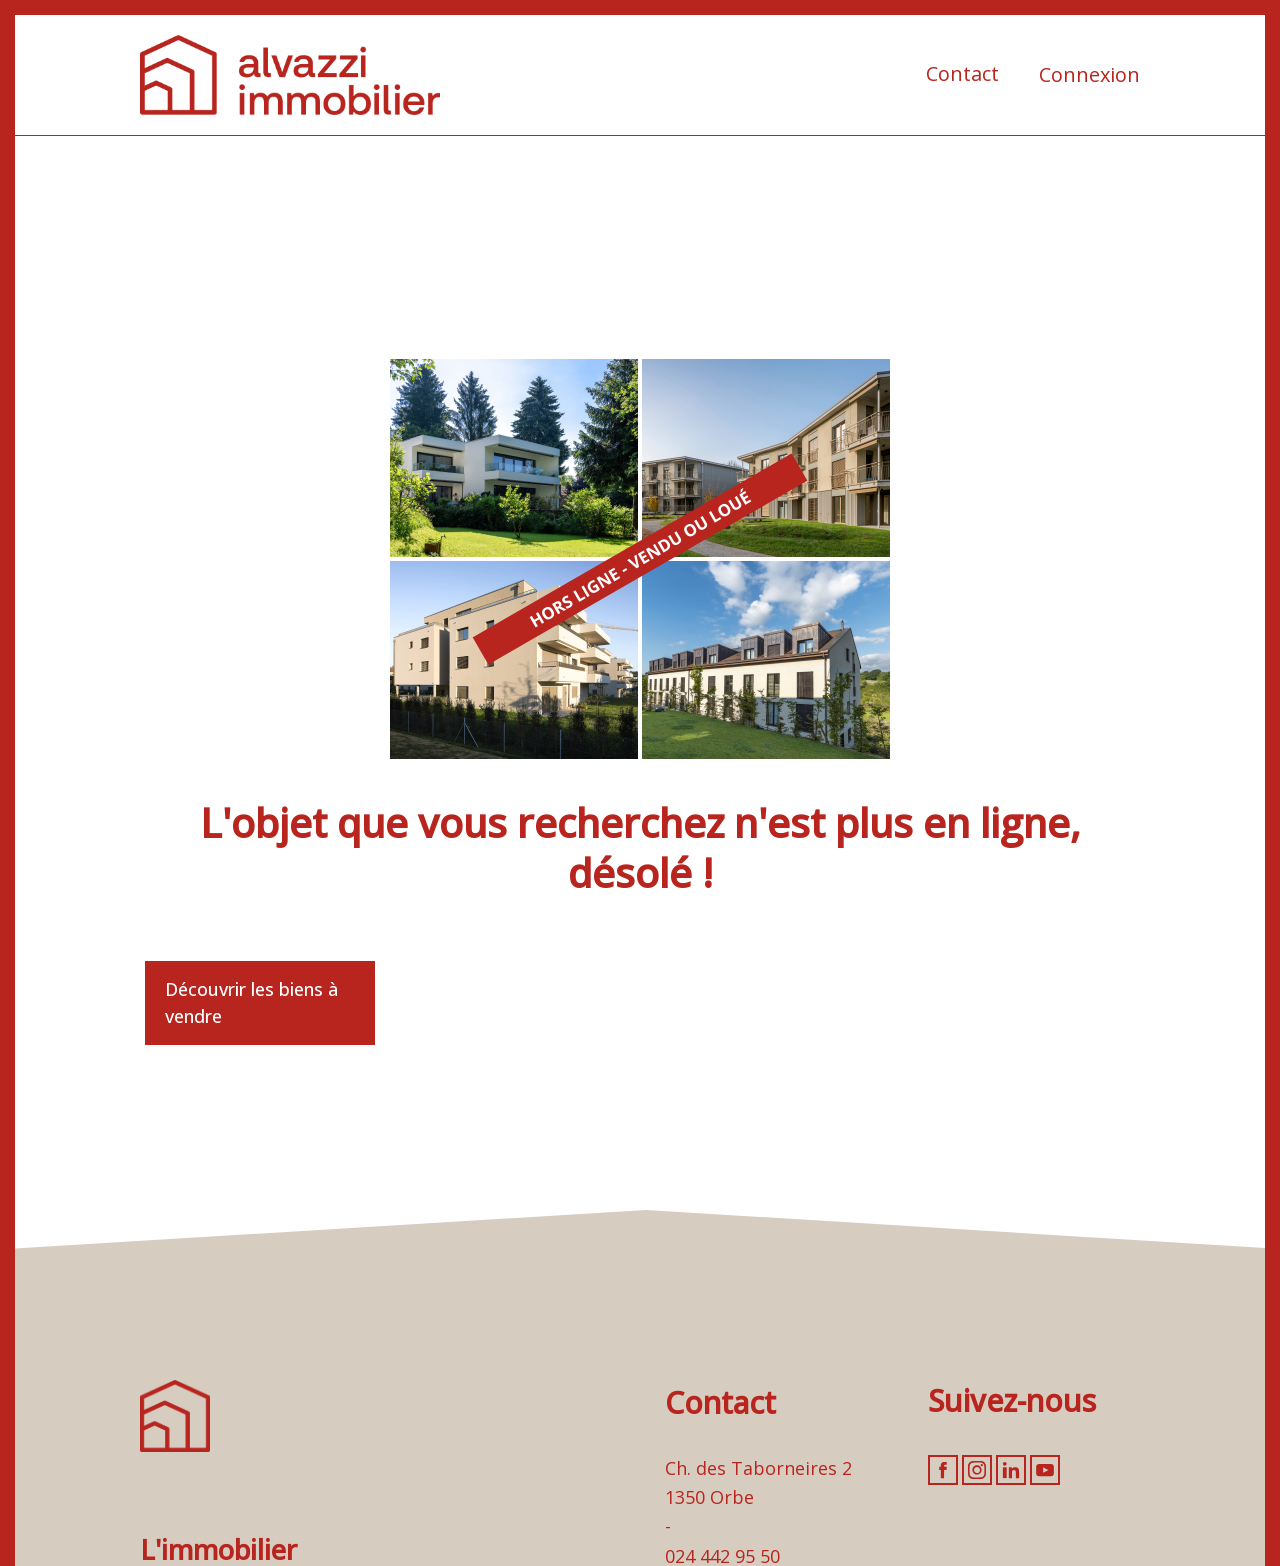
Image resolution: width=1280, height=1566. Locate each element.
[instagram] (977, 1470)
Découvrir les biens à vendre (251, 1002)
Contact (962, 73)
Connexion (1089, 74)
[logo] (290, 75)
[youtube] (1045, 1470)
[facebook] (943, 1470)
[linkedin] (1011, 1470)
